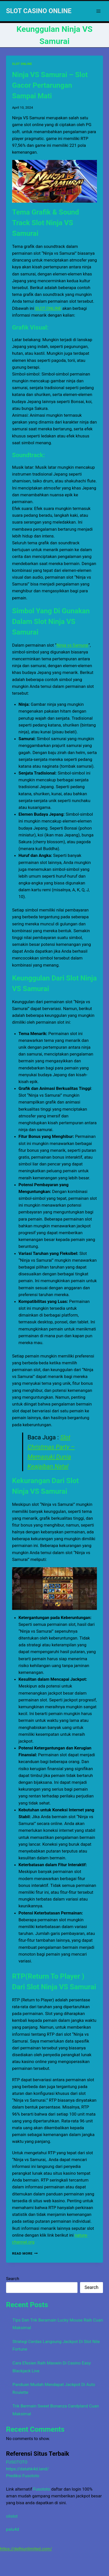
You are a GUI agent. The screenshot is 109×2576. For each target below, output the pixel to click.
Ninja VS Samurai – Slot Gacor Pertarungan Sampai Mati (50, 85)
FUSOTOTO (16, 2462)
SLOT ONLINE (22, 64)
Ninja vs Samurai (72, 645)
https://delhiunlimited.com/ (26, 2548)
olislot (12, 2516)
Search (12, 2278)
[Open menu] (98, 11)
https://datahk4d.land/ (27, 2468)
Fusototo (41, 2489)
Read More (25, 2253)
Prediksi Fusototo (22, 2475)
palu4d (12, 2529)
